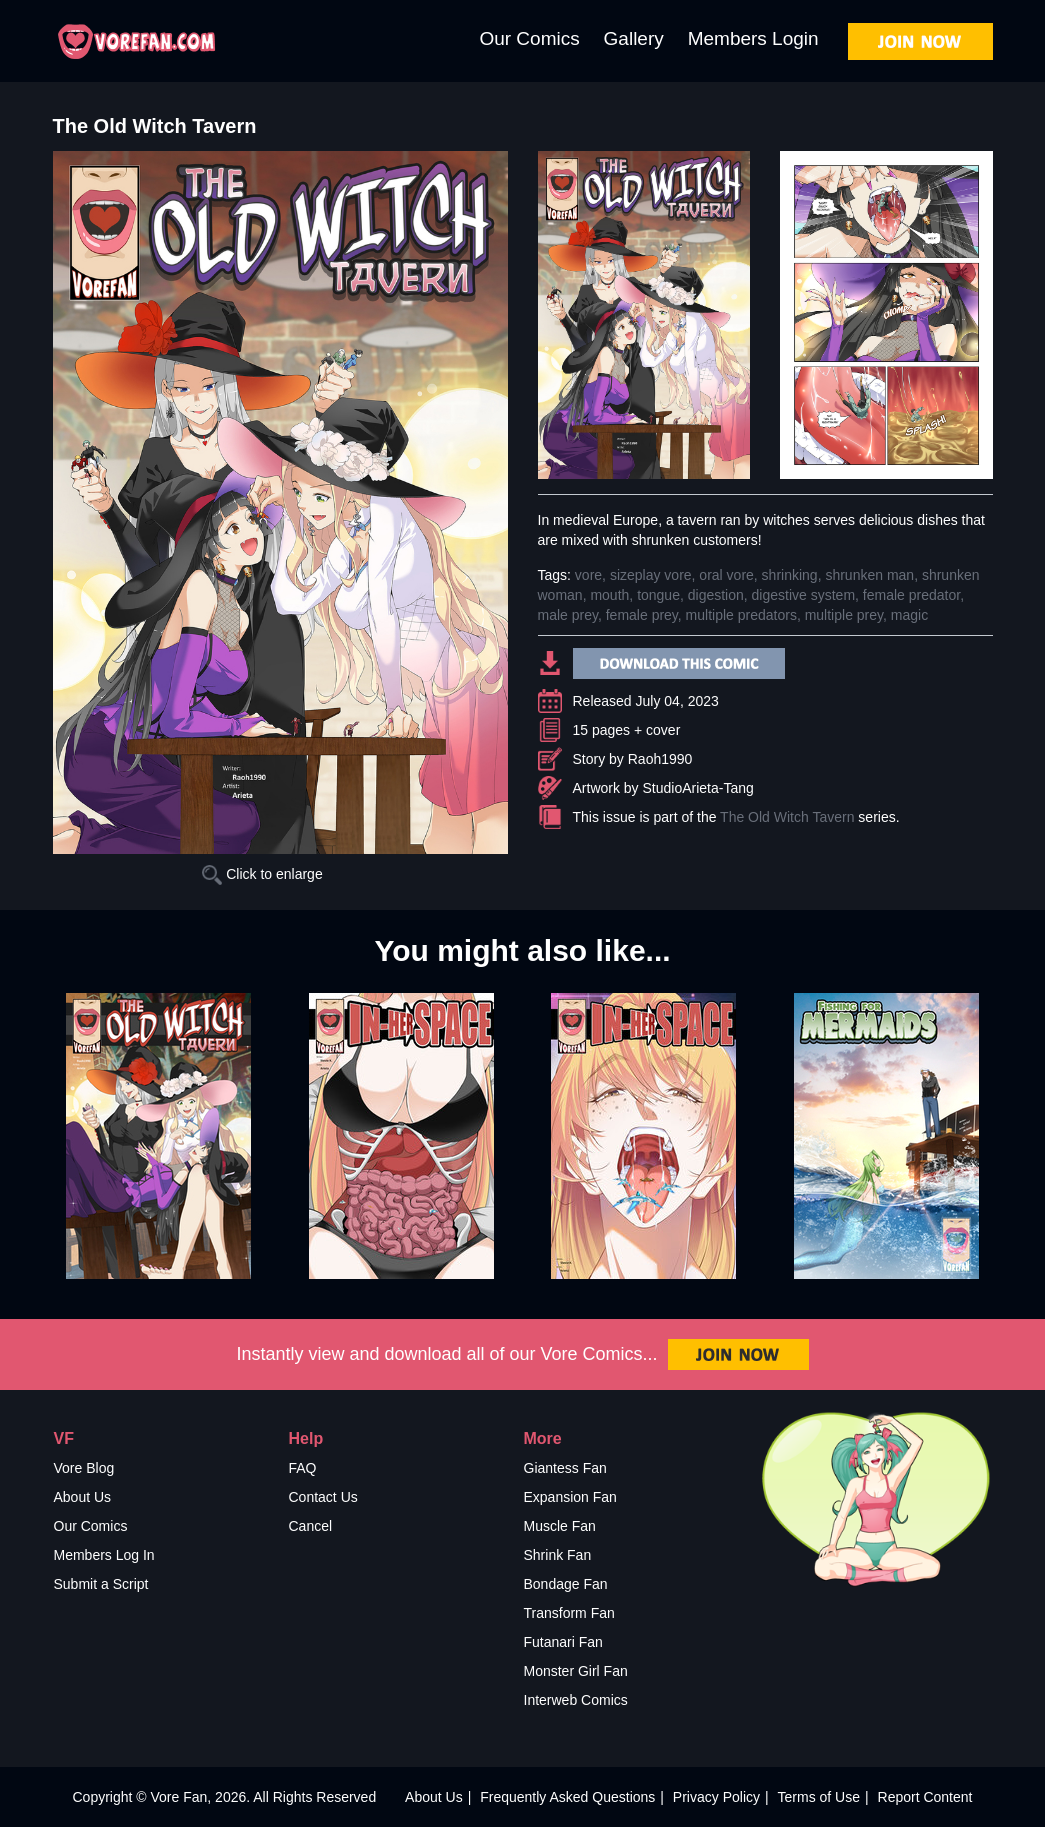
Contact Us (323, 1497)
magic (909, 615)
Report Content (925, 1797)
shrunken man (869, 575)
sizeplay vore (651, 575)
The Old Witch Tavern (787, 817)
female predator (911, 595)
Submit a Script (101, 1584)
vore (588, 575)
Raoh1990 (660, 759)
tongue (658, 595)
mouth (609, 595)
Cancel (311, 1526)
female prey (642, 615)
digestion (716, 595)
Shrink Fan (558, 1555)
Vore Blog (84, 1468)
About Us (83, 1497)
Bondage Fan (566, 1584)
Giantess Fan (565, 1468)
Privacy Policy (716, 1797)
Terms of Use (819, 1797)
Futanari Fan (563, 1642)
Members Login (753, 38)
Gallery (634, 38)
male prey (568, 615)
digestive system (803, 595)
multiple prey (844, 615)
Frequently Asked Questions (567, 1797)
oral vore (726, 575)
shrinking (790, 575)
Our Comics (529, 38)
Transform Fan (569, 1613)
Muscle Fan (560, 1526)
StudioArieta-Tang (698, 788)
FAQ (303, 1468)
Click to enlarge (262, 874)
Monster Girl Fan (576, 1671)
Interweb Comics (576, 1700)
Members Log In (104, 1555)
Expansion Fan (570, 1497)
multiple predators (741, 615)
